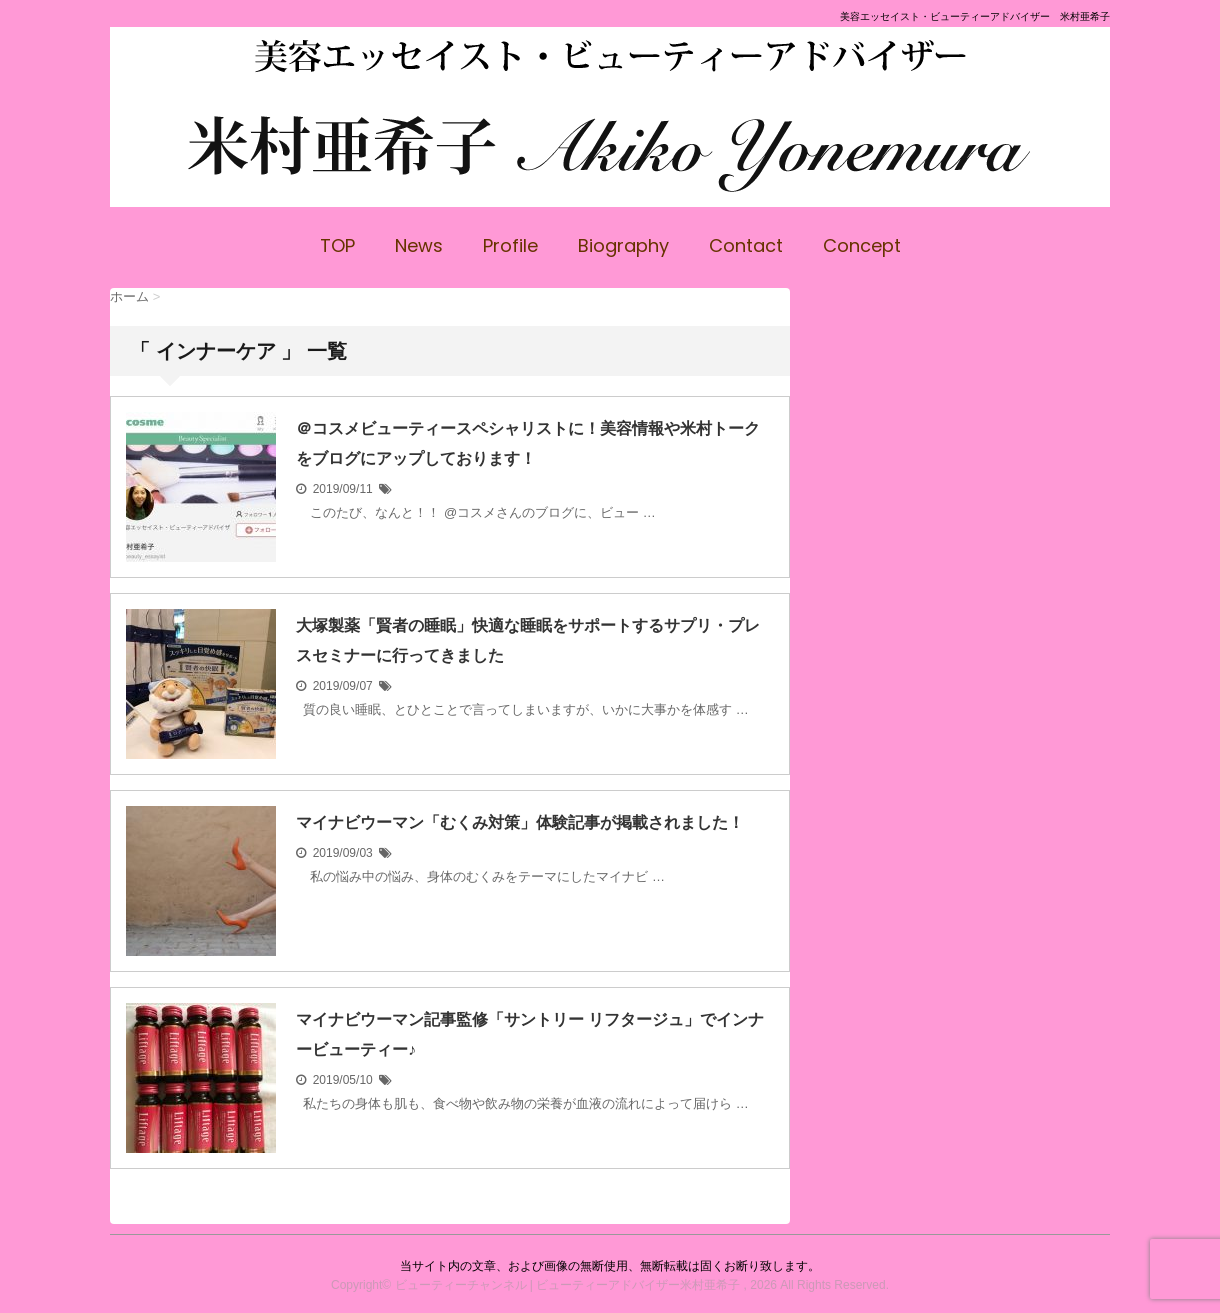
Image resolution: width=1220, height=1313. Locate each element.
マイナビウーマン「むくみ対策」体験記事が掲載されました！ (520, 822)
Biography (623, 245)
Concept (862, 245)
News (419, 245)
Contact (746, 245)
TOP (337, 245)
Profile (510, 245)
